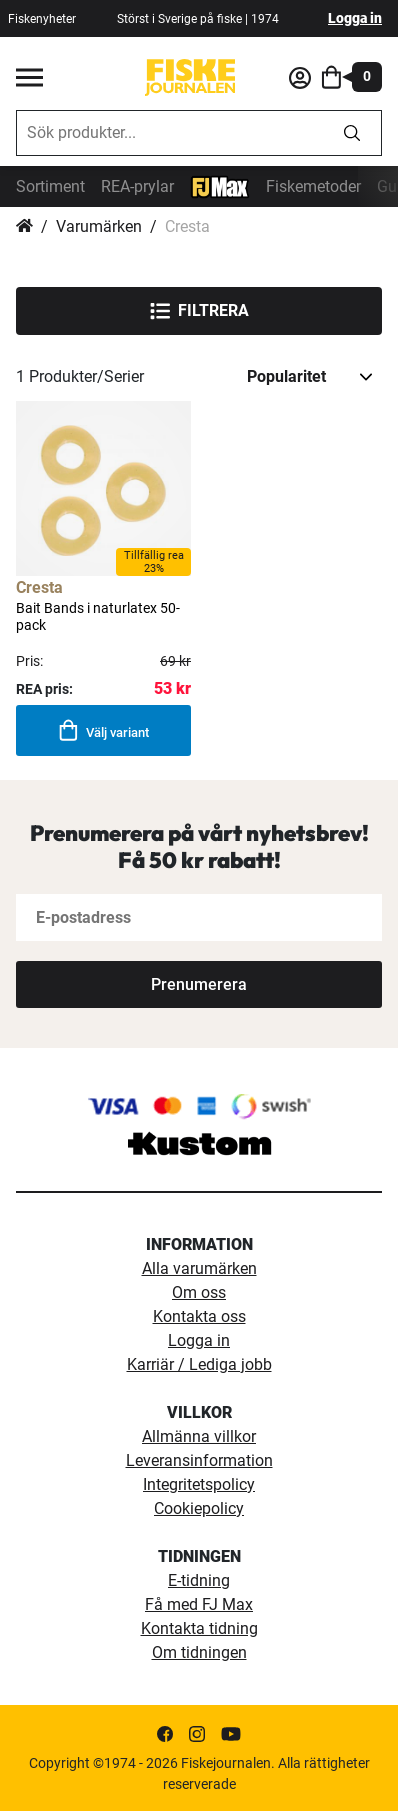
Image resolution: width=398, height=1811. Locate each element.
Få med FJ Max (199, 1604)
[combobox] (170, 133)
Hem (24, 227)
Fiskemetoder (313, 186)
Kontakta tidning (199, 1628)
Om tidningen (199, 1652)
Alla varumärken (199, 1268)
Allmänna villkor (199, 1436)
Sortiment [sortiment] (50, 186)
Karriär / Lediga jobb (199, 1364)
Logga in (355, 18)
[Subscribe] (199, 984)
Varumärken (99, 226)
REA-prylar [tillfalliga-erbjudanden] (137, 186)
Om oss (199, 1292)
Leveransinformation (199, 1460)
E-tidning (199, 1580)
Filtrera (199, 311)
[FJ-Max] (220, 185)
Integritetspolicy (199, 1484)
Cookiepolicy (199, 1508)
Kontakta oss (199, 1316)
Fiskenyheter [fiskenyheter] (42, 19)
